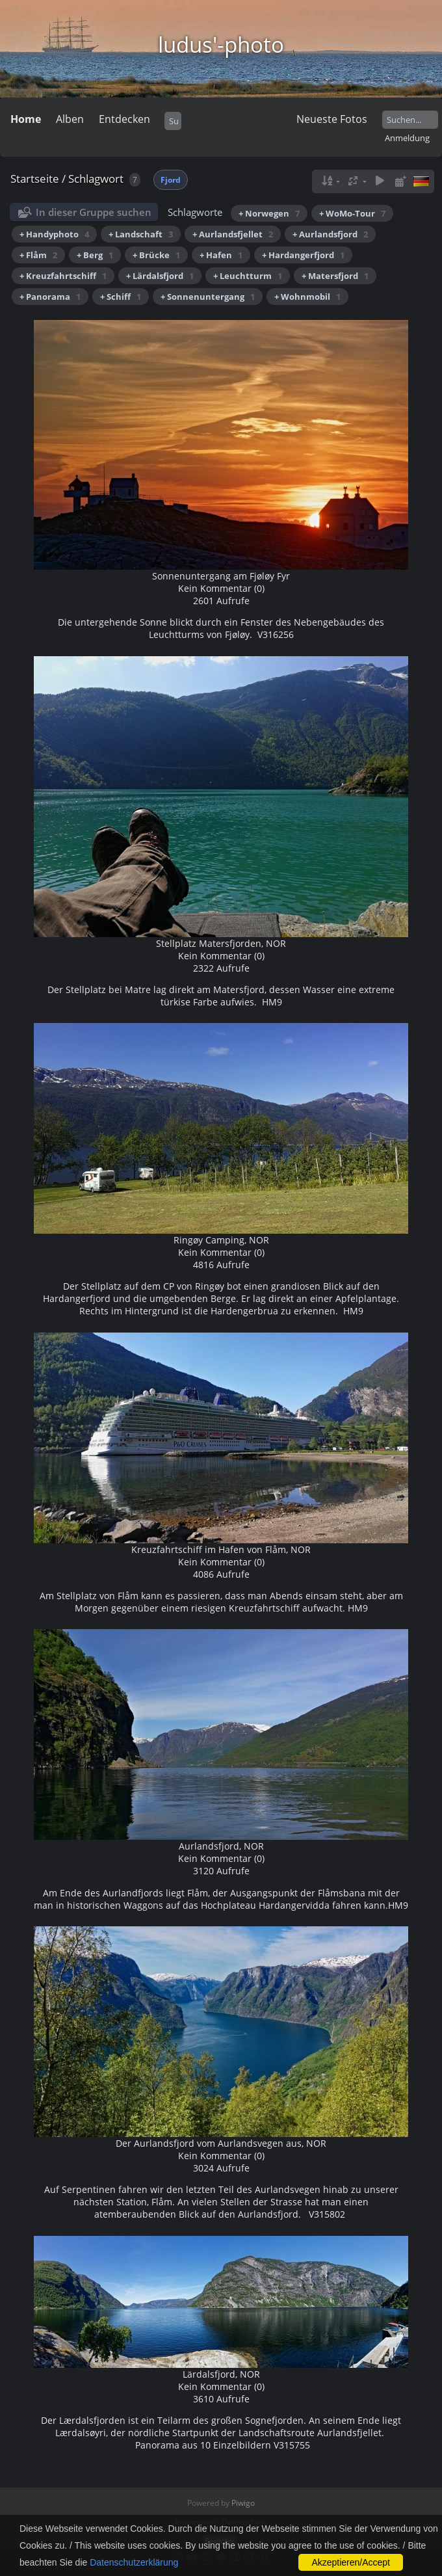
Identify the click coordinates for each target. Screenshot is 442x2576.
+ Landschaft (141, 234)
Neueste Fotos (331, 119)
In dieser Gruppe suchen (93, 212)
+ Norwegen (269, 213)
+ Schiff (120, 296)
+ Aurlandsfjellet (232, 234)
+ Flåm (38, 255)
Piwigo (243, 2502)
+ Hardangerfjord (303, 255)
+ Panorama (50, 296)
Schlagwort (96, 178)
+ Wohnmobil (307, 296)
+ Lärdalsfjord (160, 276)
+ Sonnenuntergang (208, 296)
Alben (70, 119)
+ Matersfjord (335, 276)
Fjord (171, 179)
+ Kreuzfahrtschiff (63, 276)
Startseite (34, 178)
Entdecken (124, 119)
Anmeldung (407, 138)
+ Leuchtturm (247, 276)
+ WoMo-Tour (352, 213)
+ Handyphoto (54, 234)
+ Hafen (221, 255)
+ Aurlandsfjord (330, 234)
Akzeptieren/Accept (350, 2562)
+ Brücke (156, 255)
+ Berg (95, 255)
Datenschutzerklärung (134, 2562)
